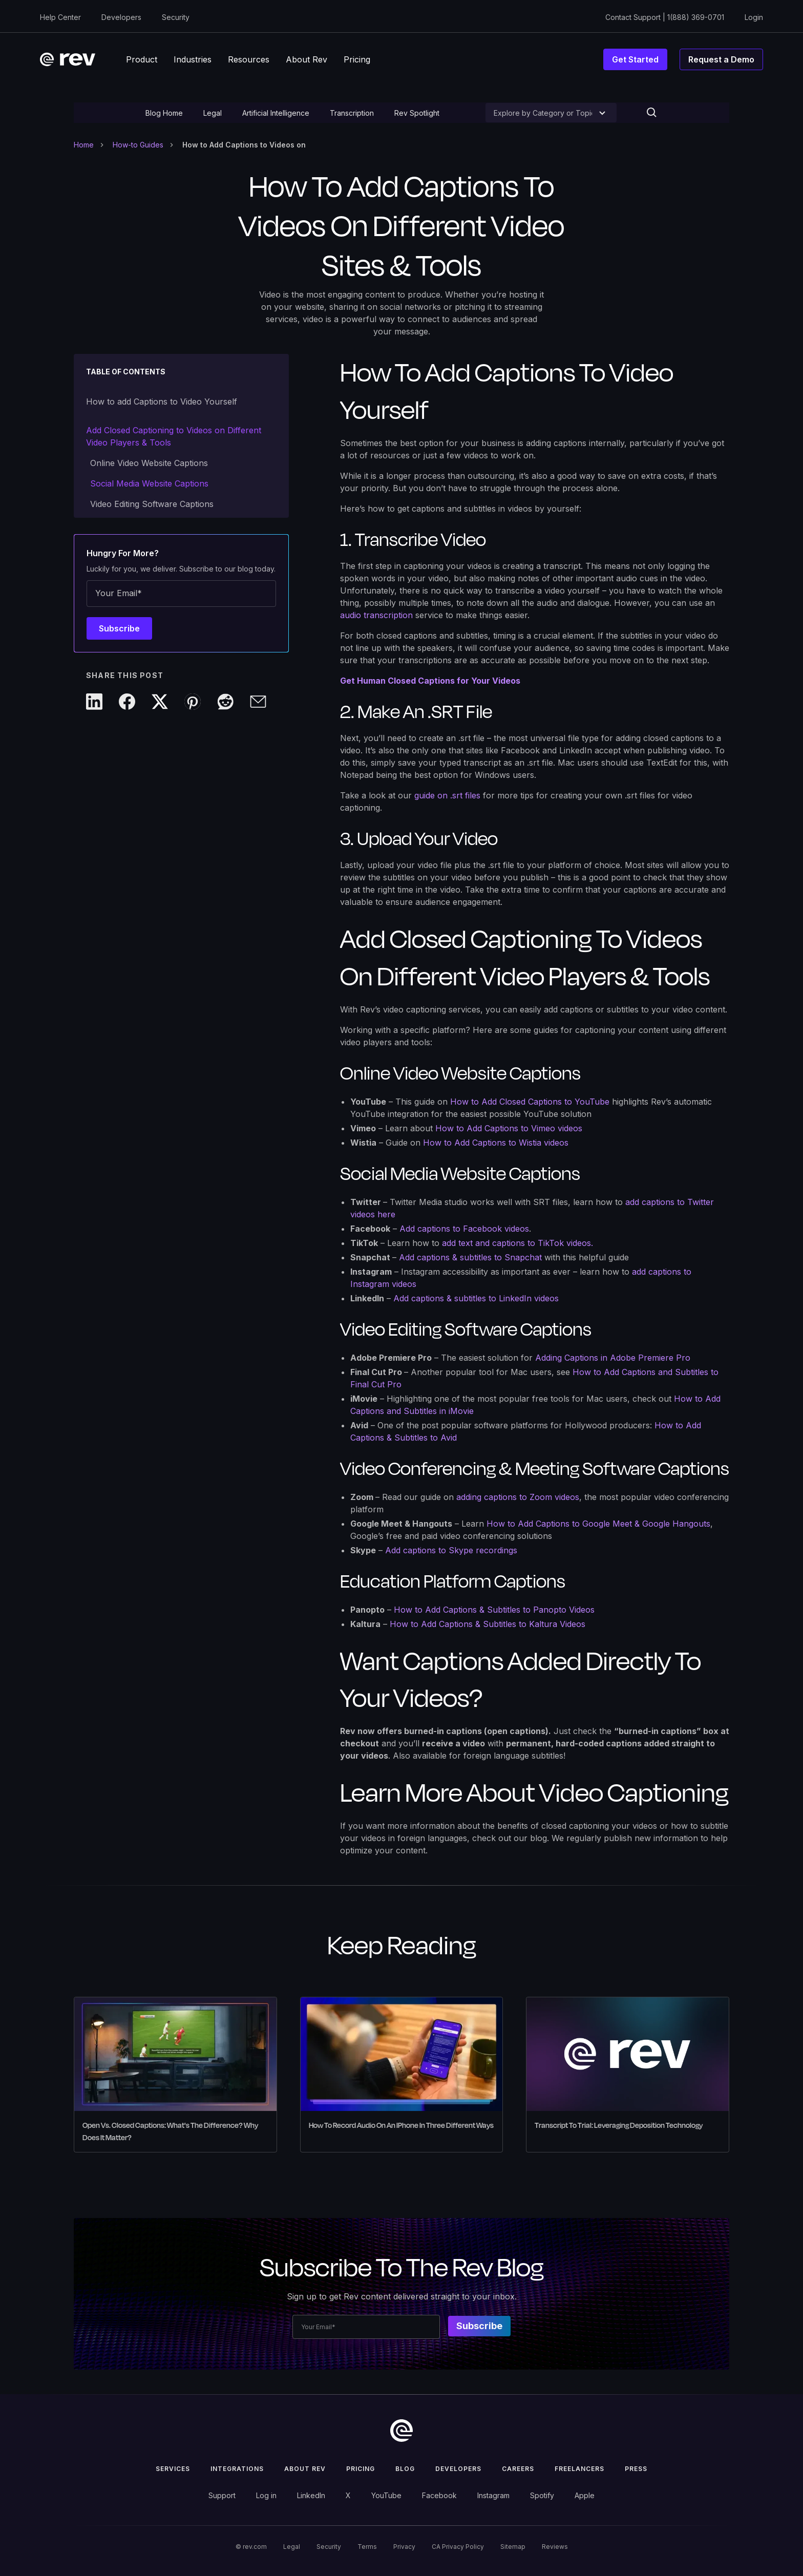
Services (173, 2469)
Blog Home (164, 113)
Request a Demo (721, 59)
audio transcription (376, 615)
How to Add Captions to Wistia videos (495, 1142)
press (636, 2469)
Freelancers (579, 2469)
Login (754, 17)
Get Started (635, 59)
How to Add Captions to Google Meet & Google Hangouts (598, 1523)
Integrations (237, 2469)
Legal (212, 113)
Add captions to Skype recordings (451, 1550)
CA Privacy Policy (458, 2546)
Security (175, 17)
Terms (367, 2546)
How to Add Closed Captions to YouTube (529, 1101)
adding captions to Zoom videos (517, 1497)
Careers (518, 2469)
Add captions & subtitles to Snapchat (470, 1257)
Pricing (360, 2469)
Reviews (555, 2546)
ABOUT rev (305, 2469)
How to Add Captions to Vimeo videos (508, 1128)
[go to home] (401, 2430)
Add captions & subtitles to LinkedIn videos (476, 1298)
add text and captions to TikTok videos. (517, 1243)
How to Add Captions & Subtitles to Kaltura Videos (487, 1624)
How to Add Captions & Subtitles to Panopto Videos (494, 1609)
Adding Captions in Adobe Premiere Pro (612, 1358)
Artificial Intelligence (275, 113)
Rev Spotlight (416, 113)
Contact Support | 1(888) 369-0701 (664, 17)
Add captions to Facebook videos (464, 1228)
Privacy (404, 2546)
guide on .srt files (447, 795)
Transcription (352, 113)
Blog (405, 2469)
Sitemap (512, 2546)
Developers (121, 17)
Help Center (60, 17)
